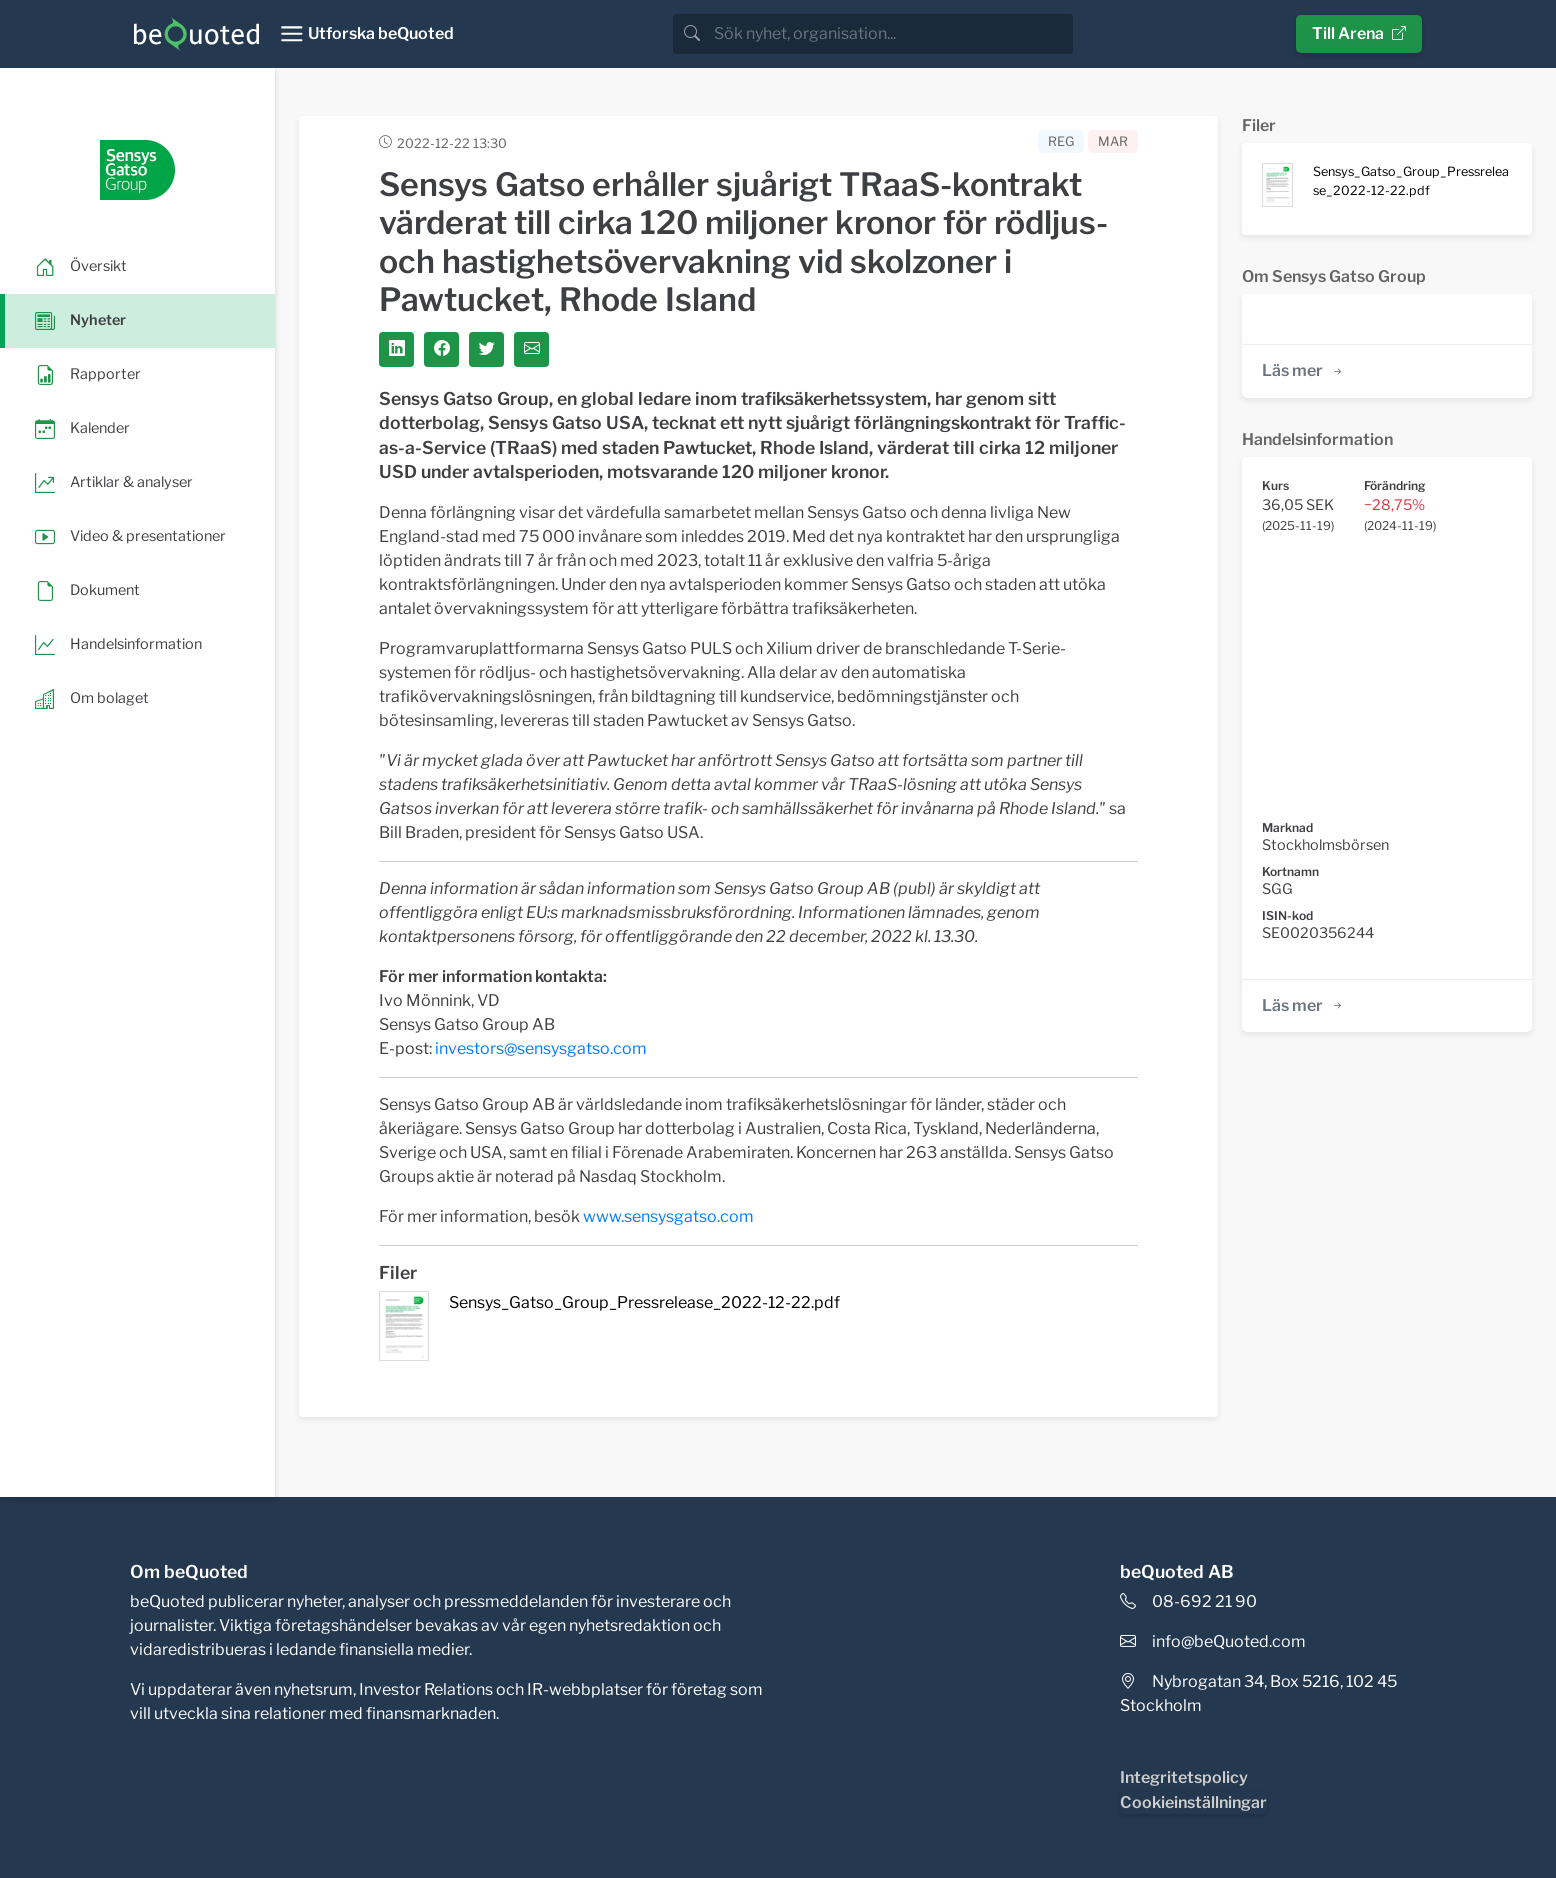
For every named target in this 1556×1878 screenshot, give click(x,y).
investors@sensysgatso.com (541, 1048)
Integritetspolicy (1184, 1777)
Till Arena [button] (1359, 33)
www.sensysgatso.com (668, 1216)
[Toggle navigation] (366, 34)
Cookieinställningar (1193, 1802)
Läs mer (1303, 370)
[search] (891, 34)
